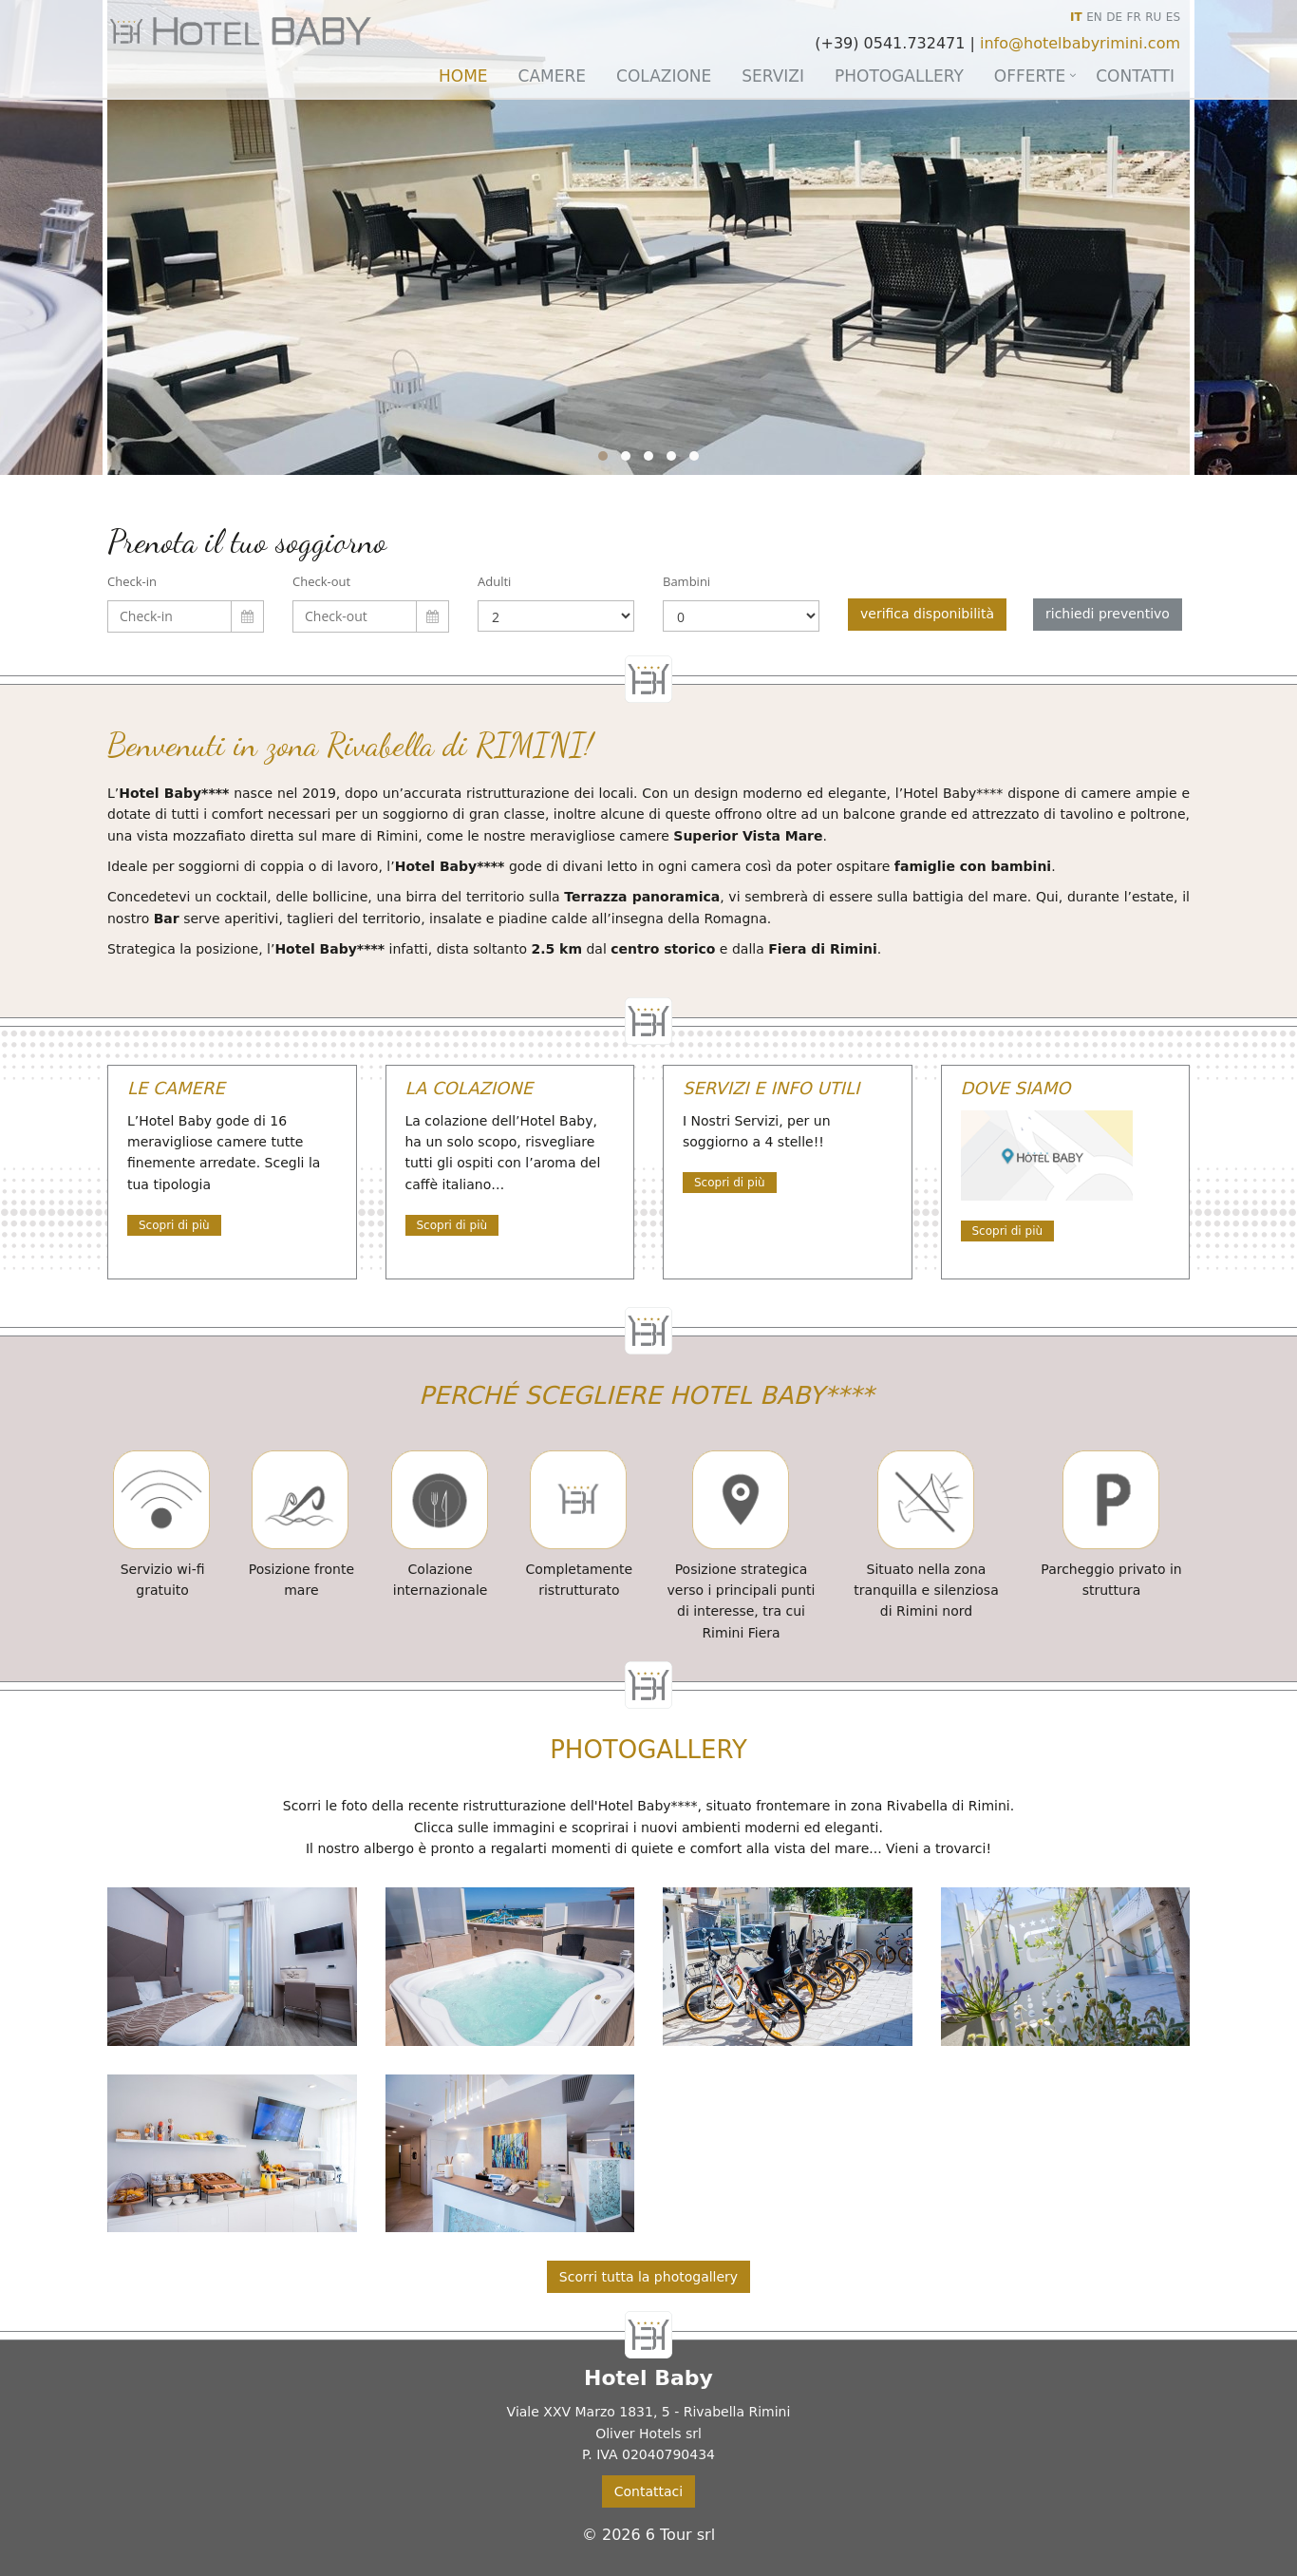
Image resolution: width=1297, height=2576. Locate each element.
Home (463, 75)
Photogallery (899, 75)
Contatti (1135, 75)
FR (1134, 17)
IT (1076, 17)
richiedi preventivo (1107, 613)
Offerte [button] (1029, 75)
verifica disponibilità (927, 613)
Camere (552, 75)
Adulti (494, 581)
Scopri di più (174, 1225)
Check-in (132, 581)
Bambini (686, 581)
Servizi (773, 75)
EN (1094, 17)
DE (1114, 17)
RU (1153, 17)
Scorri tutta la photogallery (648, 2276)
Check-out (321, 581)
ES (1173, 17)
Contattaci (648, 2491)
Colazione (663, 75)
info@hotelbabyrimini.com (1080, 43)
